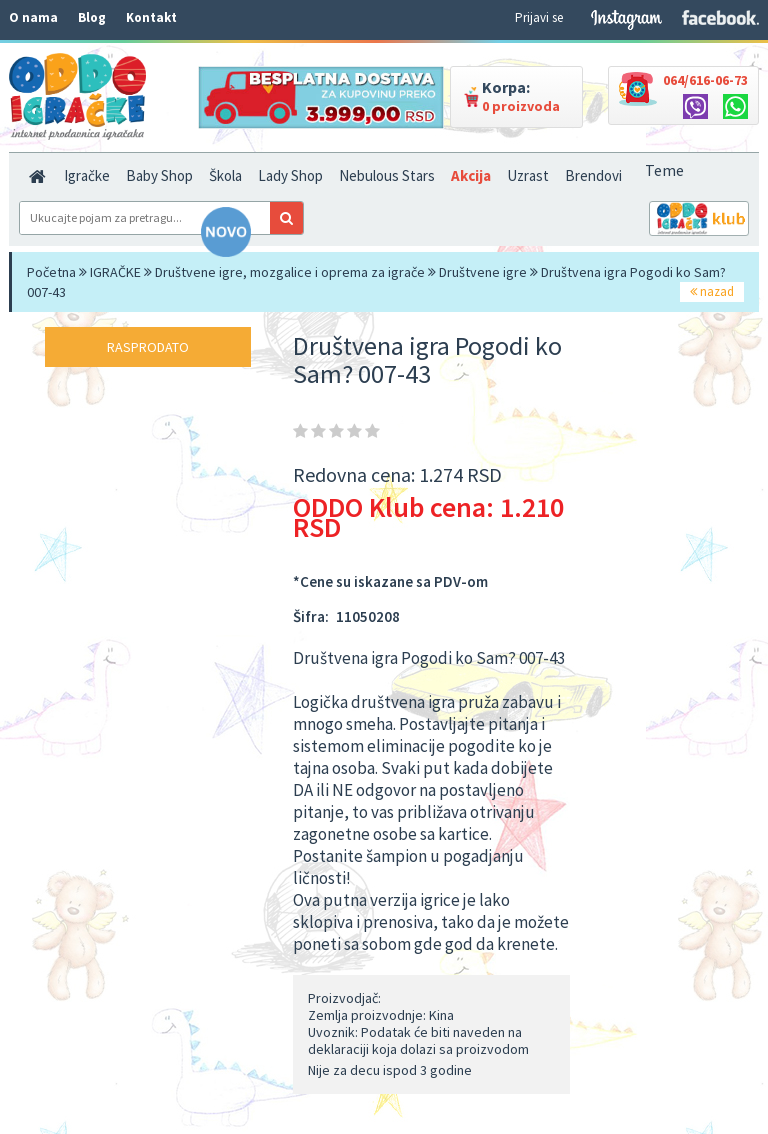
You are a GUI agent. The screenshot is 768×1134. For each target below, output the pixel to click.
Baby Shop (159, 175)
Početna (51, 272)
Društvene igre (483, 272)
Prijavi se (539, 17)
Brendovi (593, 175)
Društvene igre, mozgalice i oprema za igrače (290, 272)
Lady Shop (290, 175)
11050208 (368, 616)
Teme (664, 170)
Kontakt (151, 17)
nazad (712, 291)
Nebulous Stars (387, 175)
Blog (92, 17)
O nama (33, 17)
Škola (225, 175)
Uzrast (528, 175)
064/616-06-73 (705, 80)
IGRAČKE (115, 272)
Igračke (87, 175)
